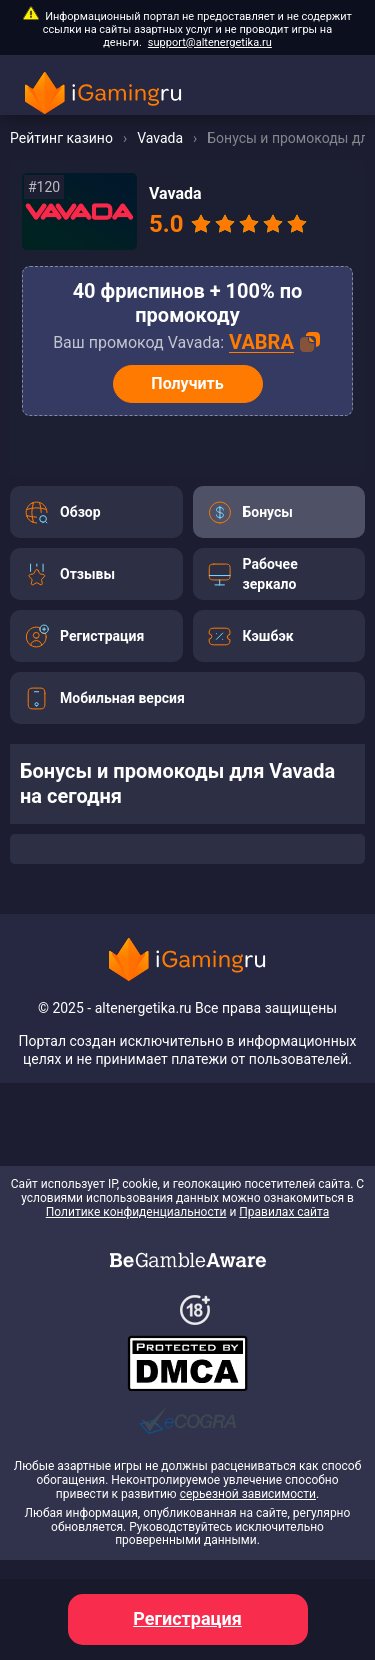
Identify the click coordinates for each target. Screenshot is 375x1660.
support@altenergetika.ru (210, 42)
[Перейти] (96, 512)
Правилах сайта (284, 1212)
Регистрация (187, 1618)
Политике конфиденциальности (136, 1212)
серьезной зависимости (248, 1494)
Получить (187, 383)
